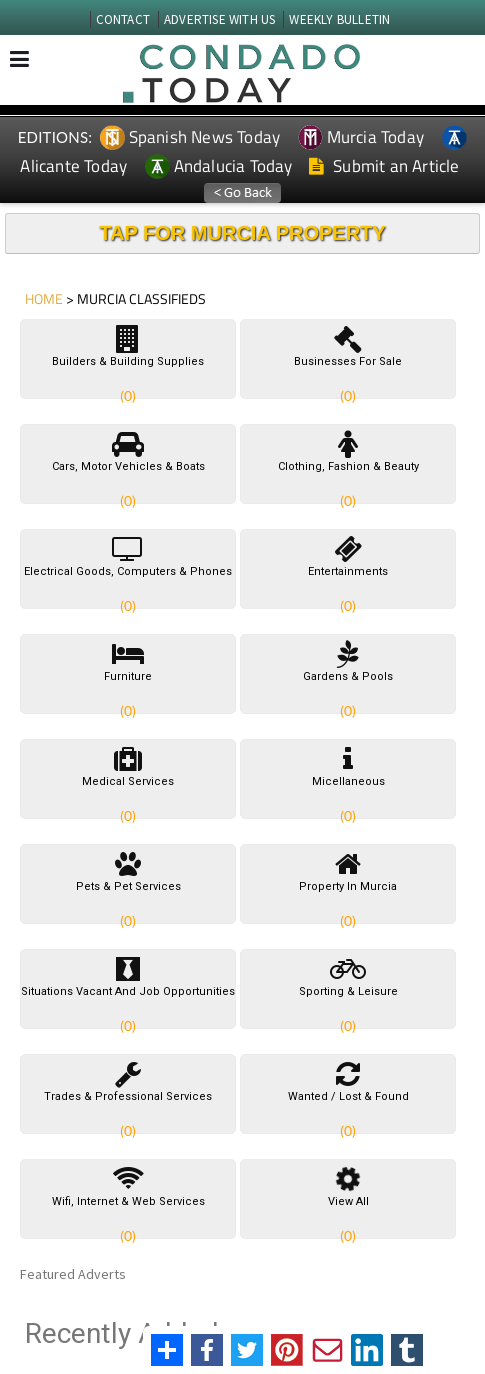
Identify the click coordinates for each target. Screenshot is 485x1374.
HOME (44, 298)
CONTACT (123, 19)
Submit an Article (384, 166)
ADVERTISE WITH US (219, 19)
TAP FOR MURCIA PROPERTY (242, 233)
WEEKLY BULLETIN (339, 19)
